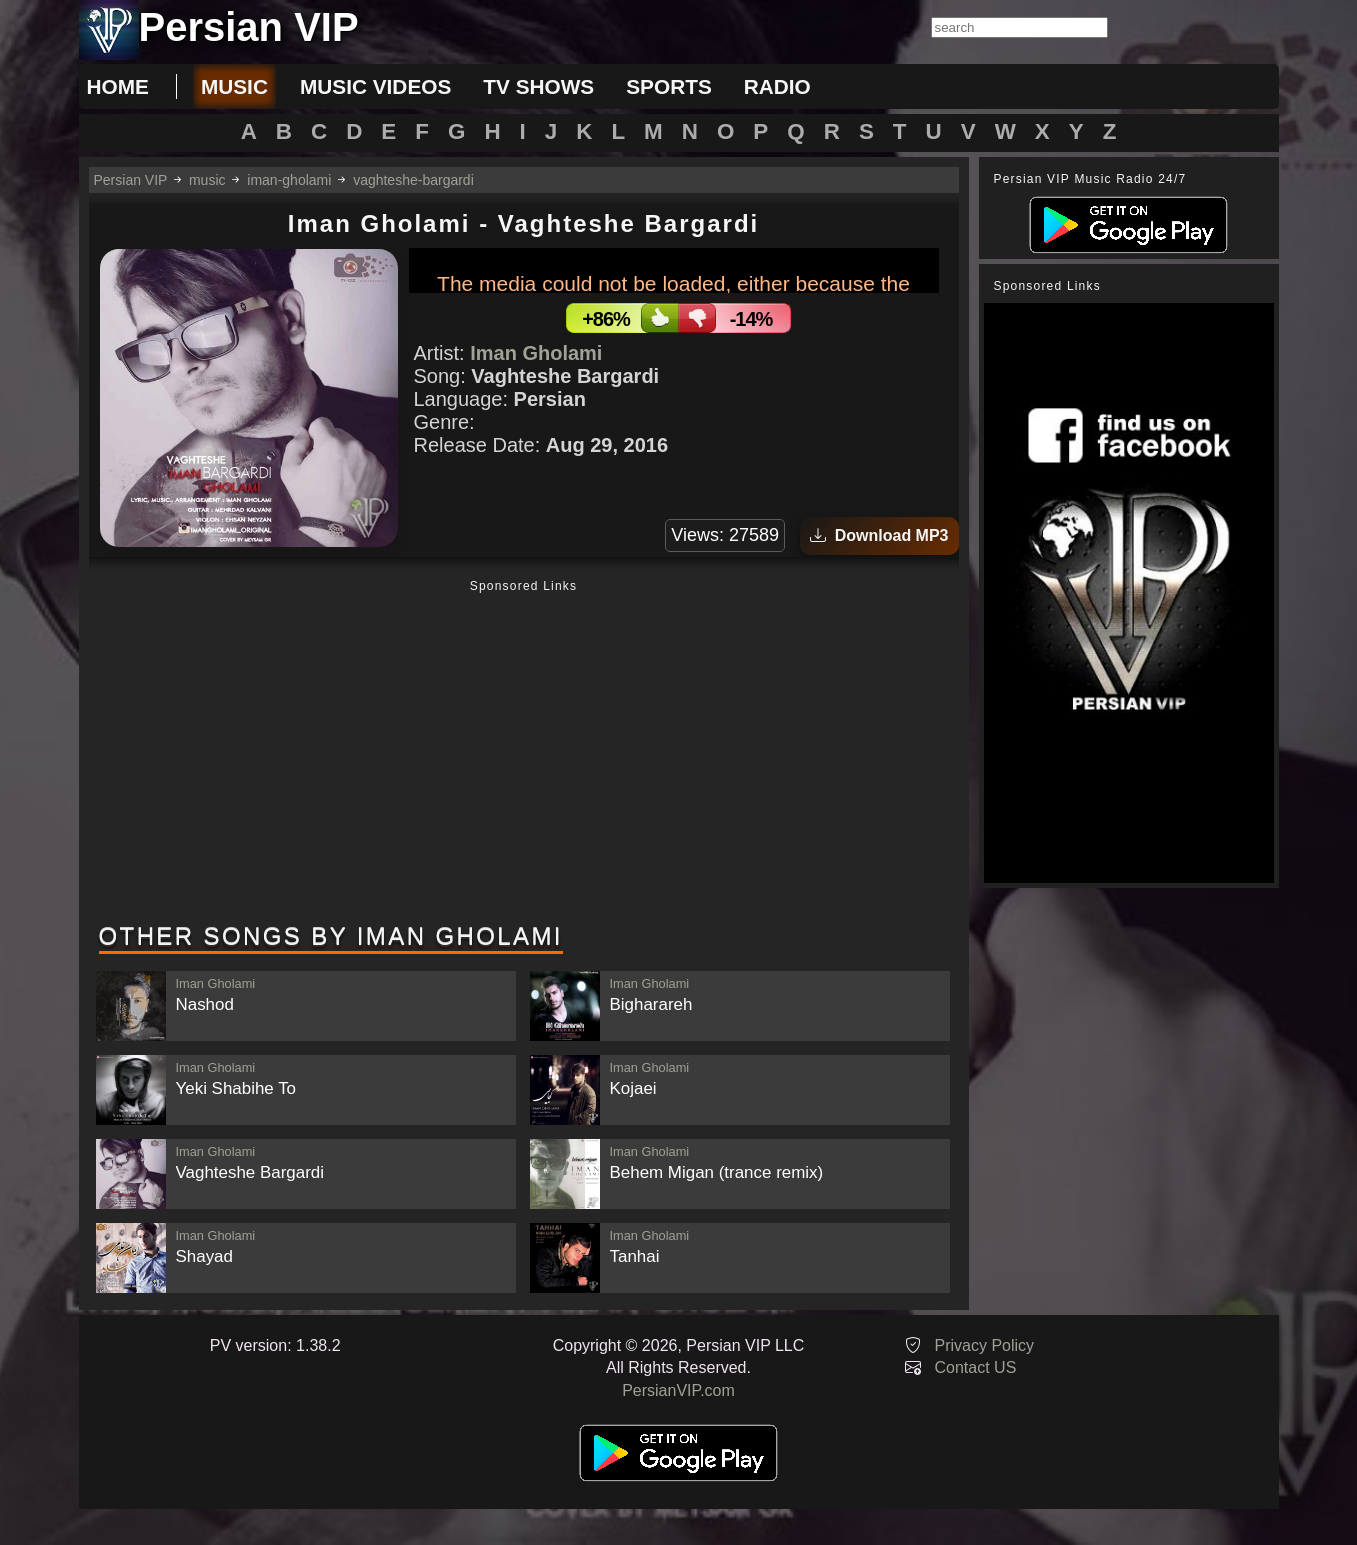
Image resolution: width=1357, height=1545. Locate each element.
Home (118, 86)
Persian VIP (131, 180)
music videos (375, 86)
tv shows (538, 86)
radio (777, 86)
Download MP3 (879, 535)
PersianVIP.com (678, 1390)
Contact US (976, 1367)
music (234, 86)
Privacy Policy (985, 1345)
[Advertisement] (524, 753)
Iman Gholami (536, 353)
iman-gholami (289, 180)
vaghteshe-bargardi (413, 180)
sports (669, 86)
